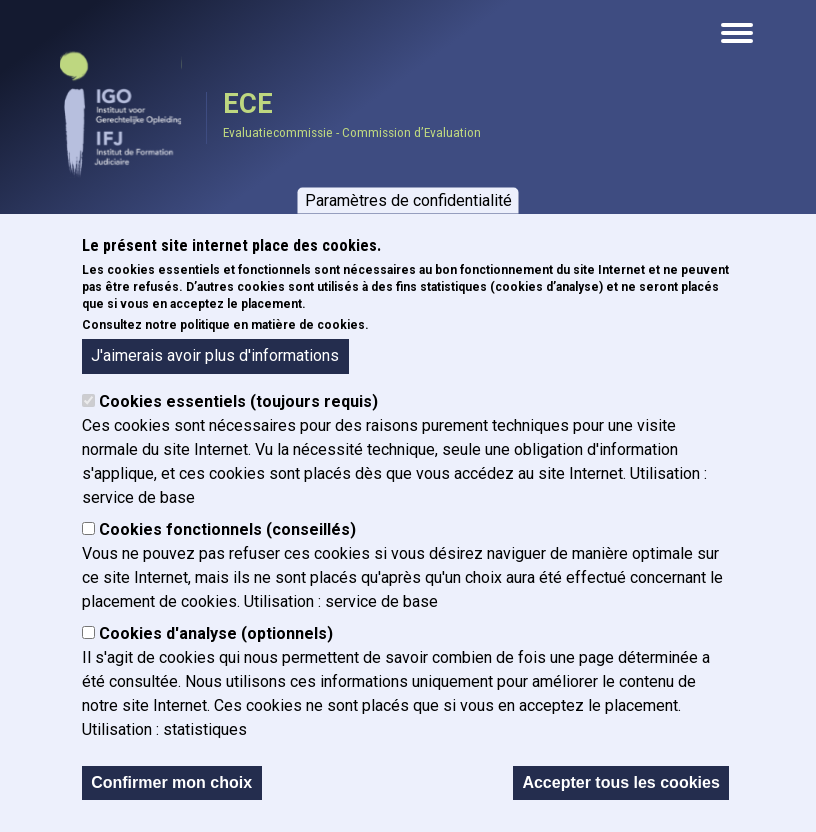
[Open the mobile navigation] (737, 33)
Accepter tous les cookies (620, 782)
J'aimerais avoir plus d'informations (215, 355)
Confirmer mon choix (171, 782)
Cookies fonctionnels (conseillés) (227, 529)
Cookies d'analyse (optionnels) (216, 633)
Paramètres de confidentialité (408, 199)
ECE (248, 104)
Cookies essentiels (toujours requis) (238, 401)
